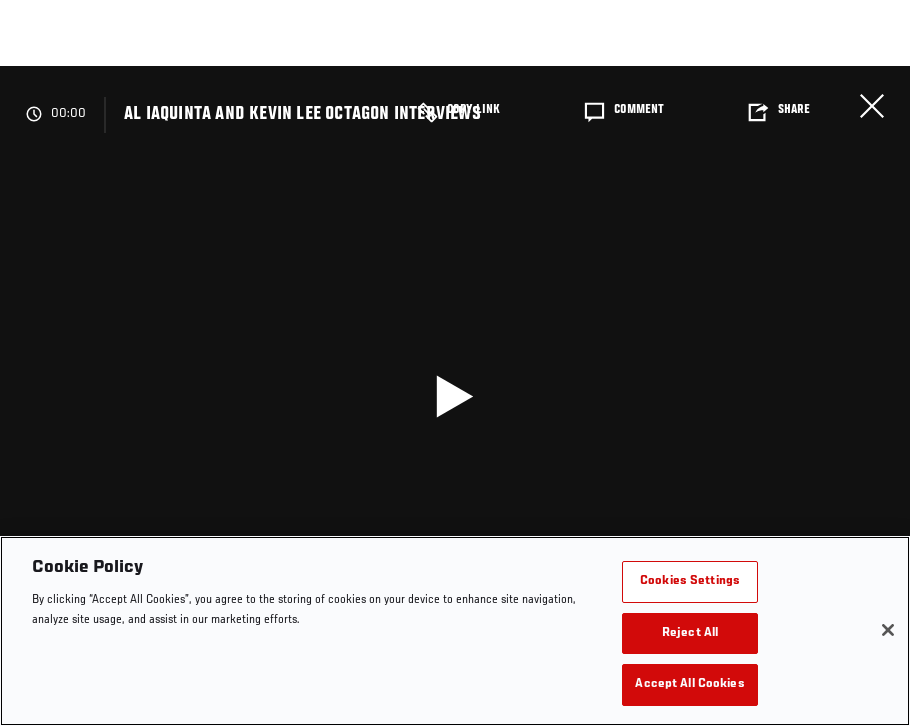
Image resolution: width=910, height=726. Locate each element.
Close (872, 106)
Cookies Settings (690, 581)
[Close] (888, 630)
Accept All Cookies (689, 684)
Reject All (690, 633)
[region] (455, 631)
